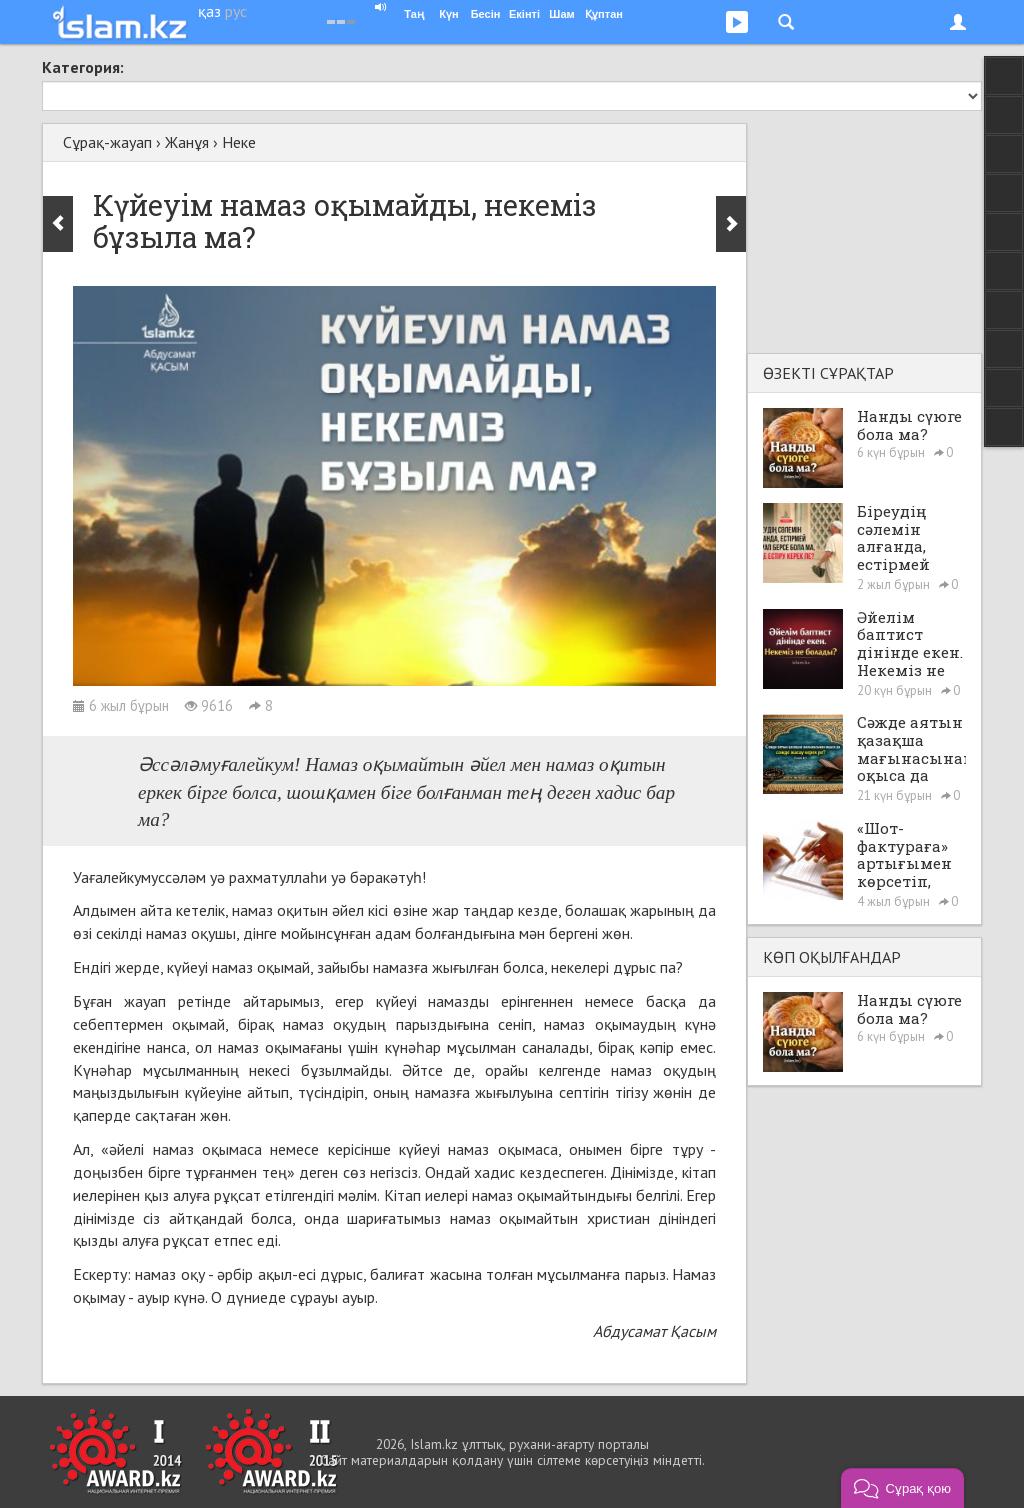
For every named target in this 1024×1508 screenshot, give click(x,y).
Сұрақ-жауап (107, 142)
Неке (239, 142)
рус (236, 11)
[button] (902, 1488)
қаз (209, 11)
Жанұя (187, 142)
